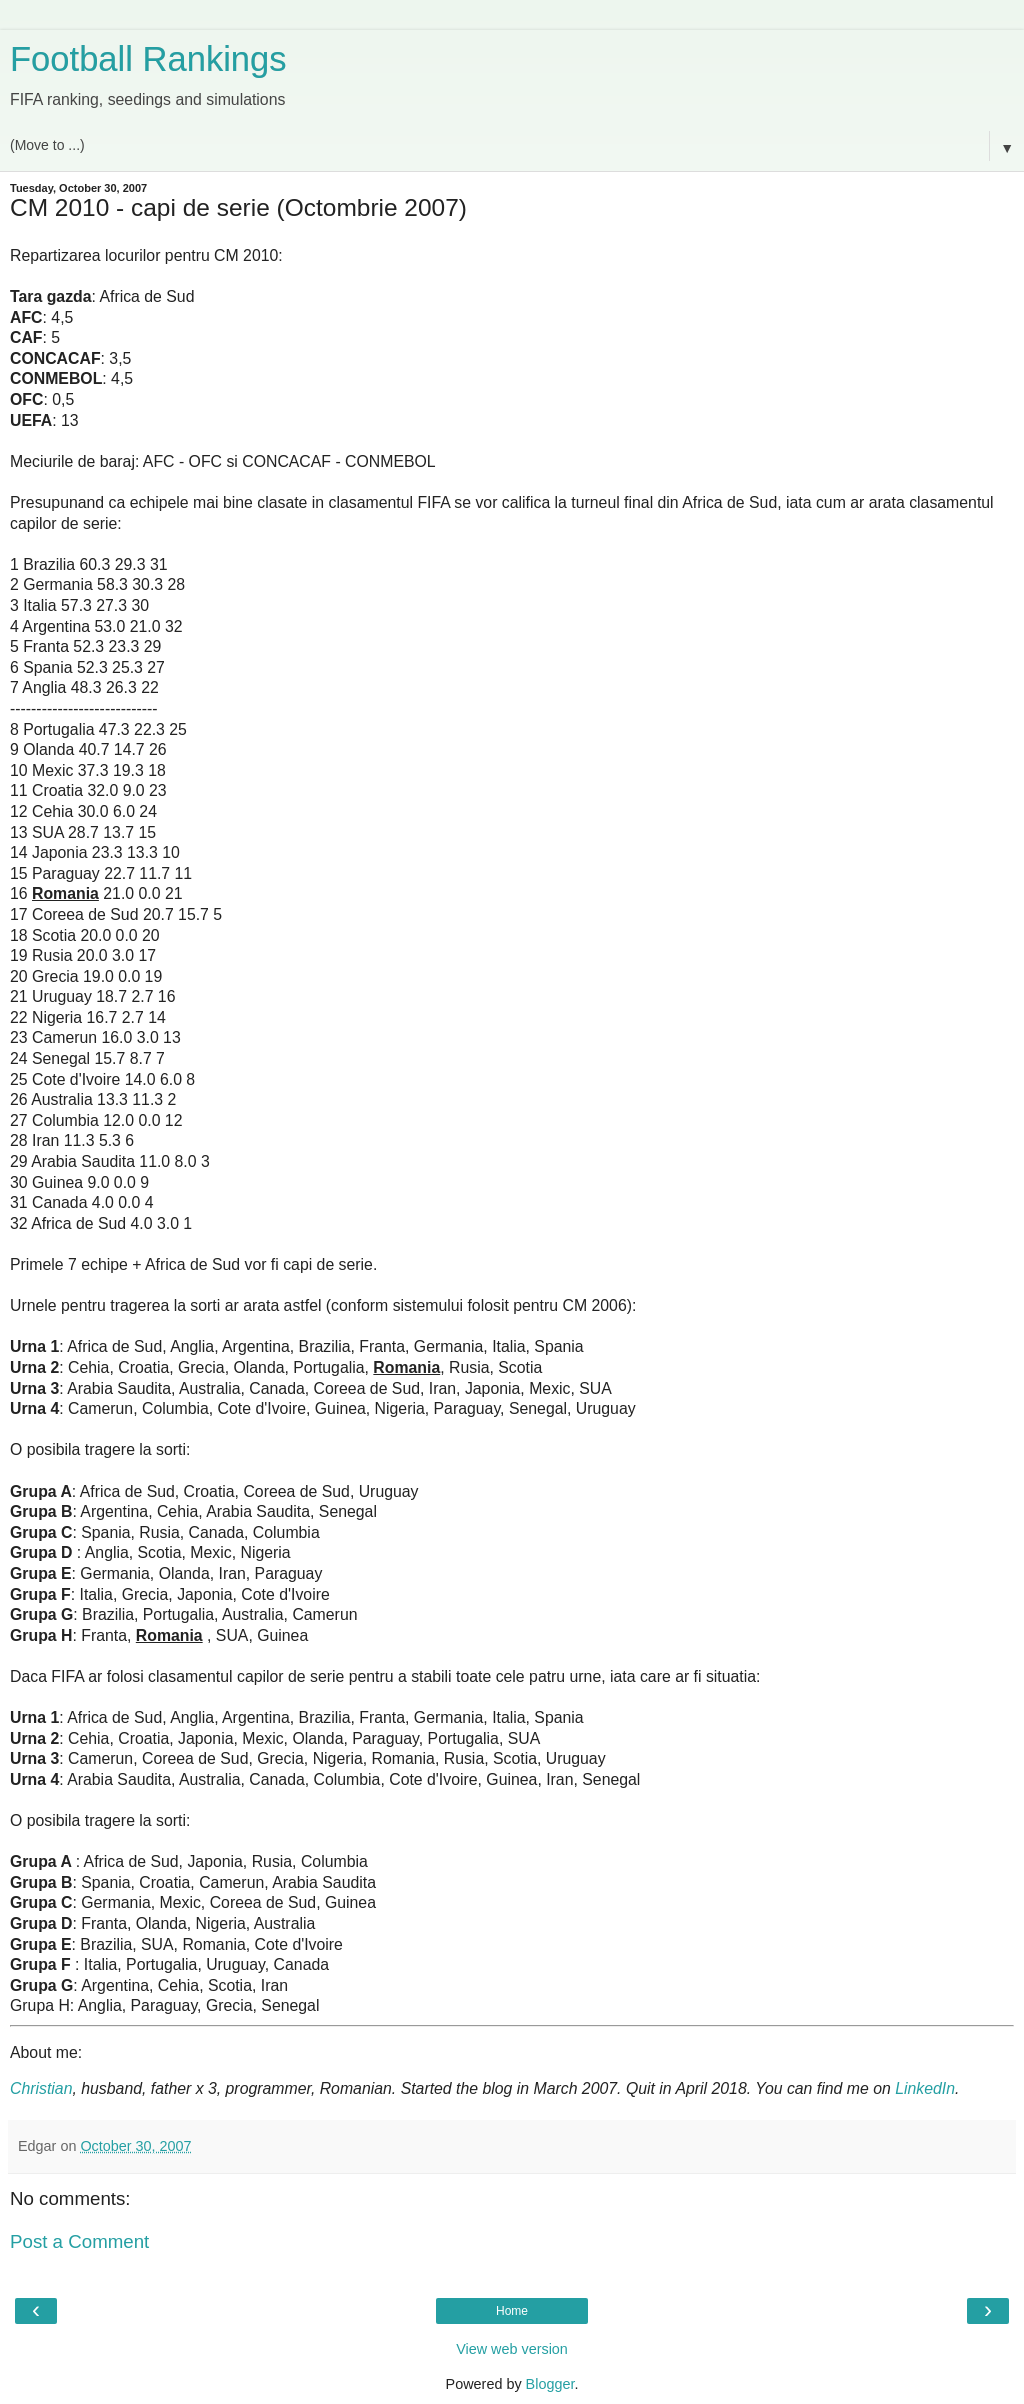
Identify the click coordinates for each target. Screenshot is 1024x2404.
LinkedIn (925, 2088)
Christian (41, 2088)
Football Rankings (148, 59)
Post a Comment (79, 2241)
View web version (512, 2349)
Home (512, 2311)
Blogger (550, 2384)
